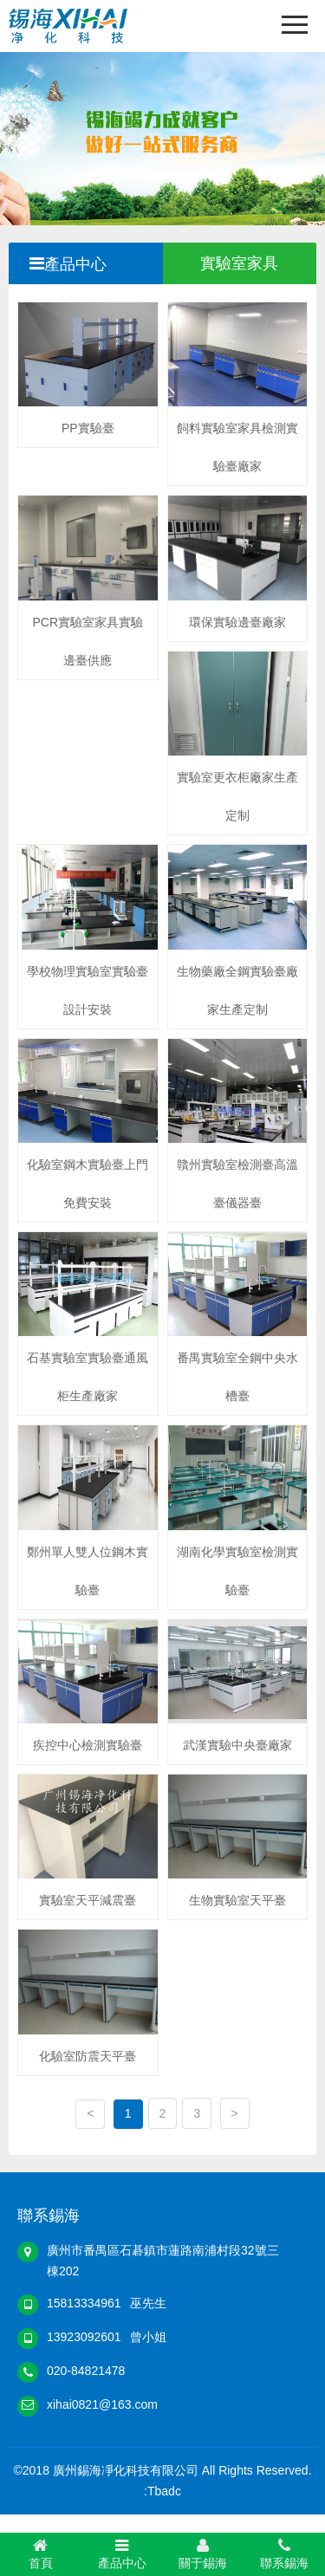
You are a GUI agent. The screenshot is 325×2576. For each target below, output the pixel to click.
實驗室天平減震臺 (87, 1900)
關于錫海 (203, 2553)
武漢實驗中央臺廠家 (237, 1745)
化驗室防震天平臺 (87, 2056)
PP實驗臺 (88, 428)
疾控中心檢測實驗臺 (87, 1745)
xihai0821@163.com (102, 2404)
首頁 (40, 2553)
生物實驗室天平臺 (237, 1900)
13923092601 (84, 2337)
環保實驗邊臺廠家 (237, 622)
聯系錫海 (284, 2553)
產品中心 (122, 2553)
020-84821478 (86, 2371)
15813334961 (84, 2303)
